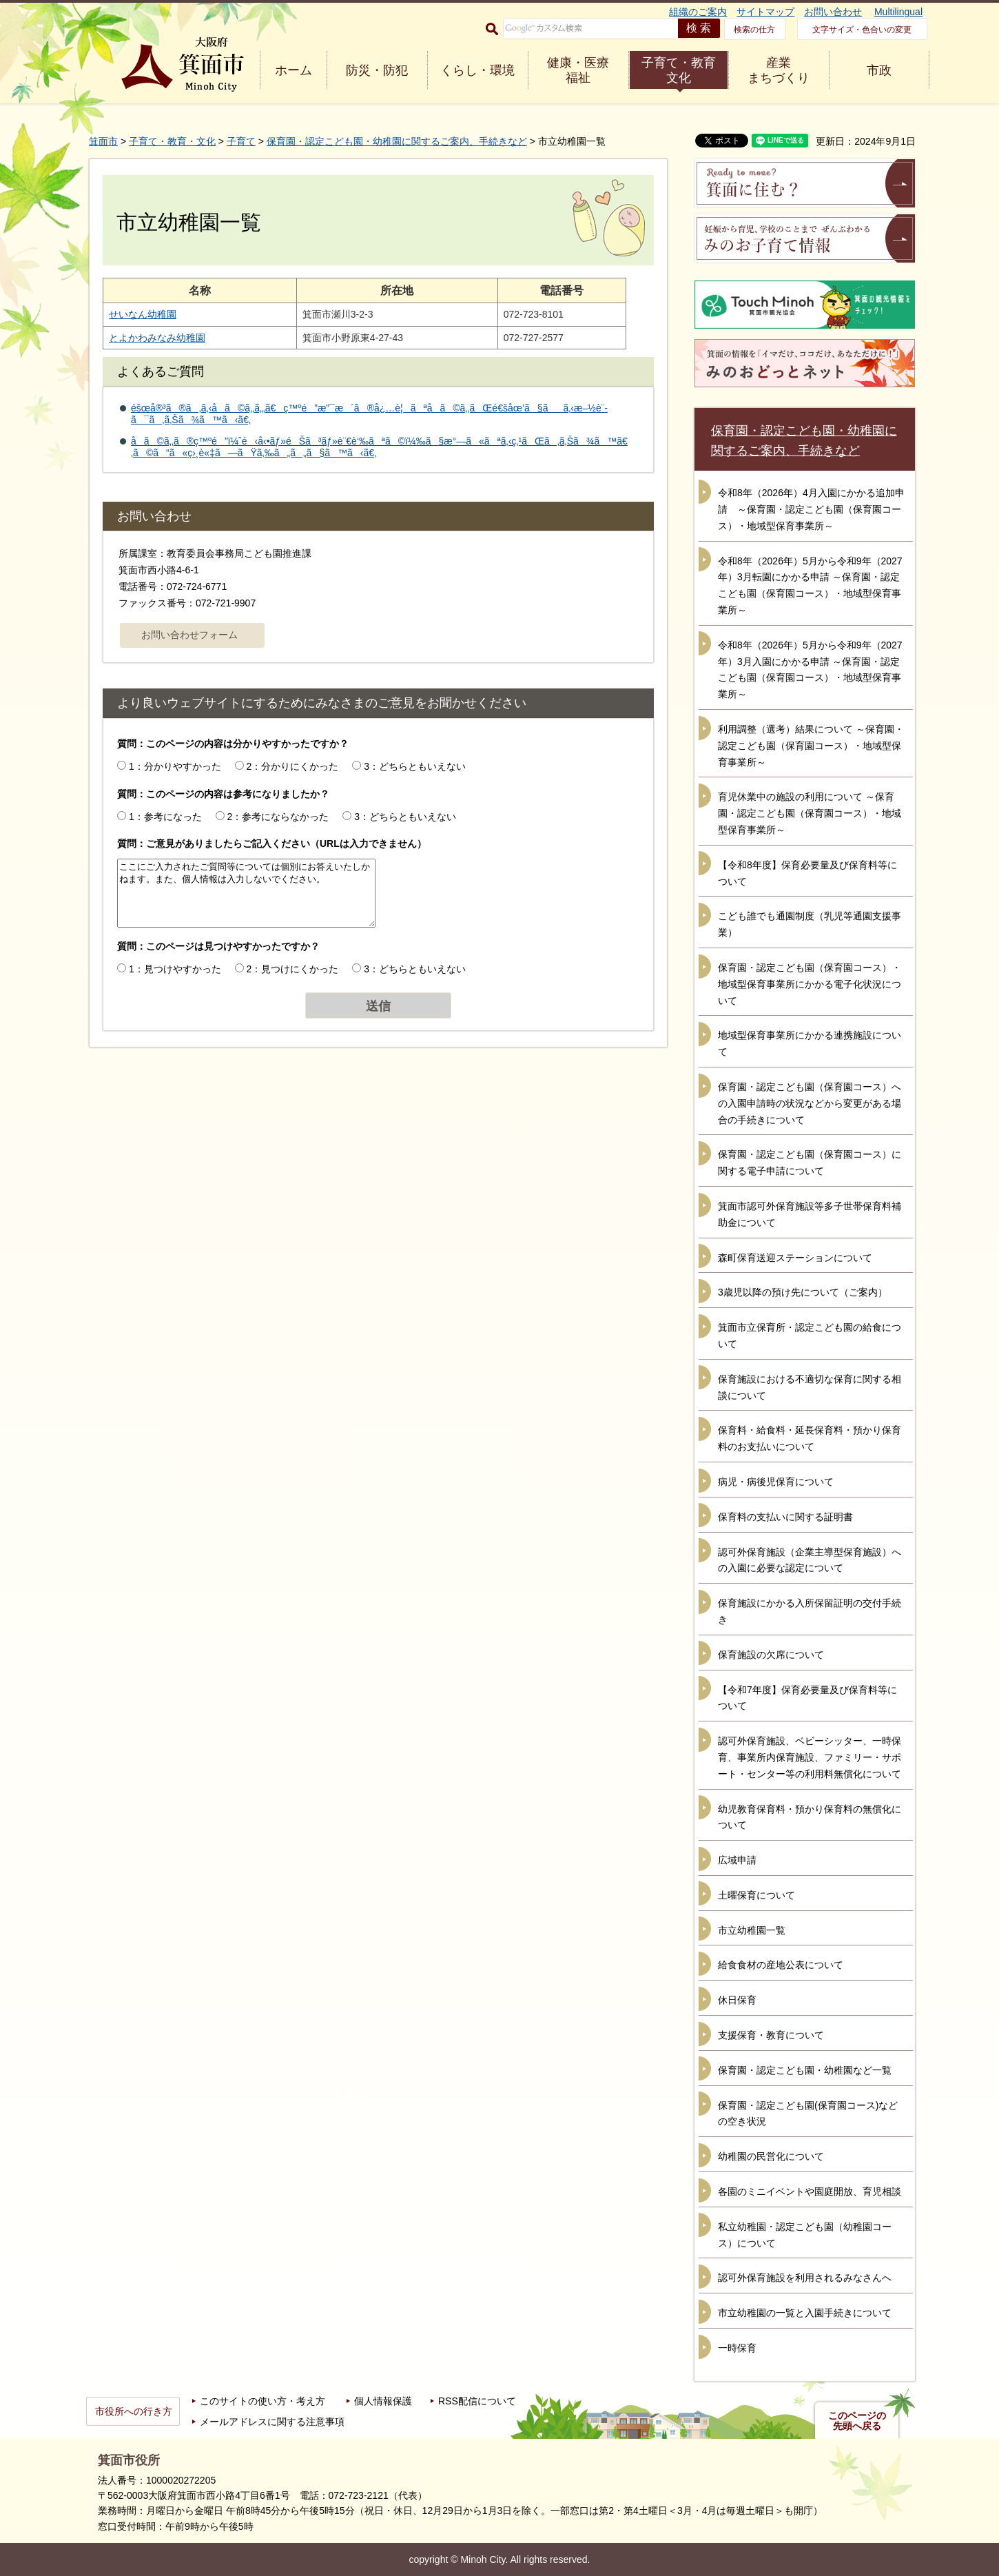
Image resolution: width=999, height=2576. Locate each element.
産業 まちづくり (779, 70)
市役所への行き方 (133, 2411)
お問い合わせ (833, 11)
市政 (879, 70)
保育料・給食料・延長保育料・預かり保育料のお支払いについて (809, 1438)
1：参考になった (165, 816)
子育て (241, 141)
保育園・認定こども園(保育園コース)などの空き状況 (808, 2113)
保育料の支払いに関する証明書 (785, 1516)
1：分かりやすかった (175, 766)
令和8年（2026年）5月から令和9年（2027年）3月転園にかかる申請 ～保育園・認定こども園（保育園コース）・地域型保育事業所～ (810, 585)
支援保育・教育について (771, 2035)
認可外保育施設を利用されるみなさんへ (805, 2277)
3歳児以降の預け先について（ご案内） (802, 1292)
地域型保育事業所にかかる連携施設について (809, 1043)
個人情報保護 (383, 2400)
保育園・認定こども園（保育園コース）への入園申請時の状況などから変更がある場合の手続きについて (809, 1103)
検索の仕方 (754, 29)
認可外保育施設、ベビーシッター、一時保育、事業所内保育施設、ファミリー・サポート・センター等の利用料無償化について (809, 1757)
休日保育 (737, 1999)
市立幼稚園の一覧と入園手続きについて (805, 2312)
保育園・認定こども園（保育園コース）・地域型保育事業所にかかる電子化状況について (809, 984)
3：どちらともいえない (415, 766)
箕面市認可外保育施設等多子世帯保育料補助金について (809, 1214)
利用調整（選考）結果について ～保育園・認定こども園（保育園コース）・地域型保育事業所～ (811, 746)
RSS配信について (477, 2400)
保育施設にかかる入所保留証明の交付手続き (809, 1611)
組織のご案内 (698, 11)
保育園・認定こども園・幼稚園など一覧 (805, 2070)
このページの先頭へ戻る (857, 2421)
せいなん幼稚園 (142, 314)
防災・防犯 (377, 70)
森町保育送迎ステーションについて (795, 1257)
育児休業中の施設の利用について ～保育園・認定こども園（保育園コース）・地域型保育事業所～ (809, 813)
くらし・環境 (477, 70)
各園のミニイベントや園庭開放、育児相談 (809, 2191)
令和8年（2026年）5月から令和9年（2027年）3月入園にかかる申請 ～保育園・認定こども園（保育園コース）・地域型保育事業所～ (810, 669)
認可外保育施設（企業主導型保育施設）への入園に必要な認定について (809, 1560)
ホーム (293, 70)
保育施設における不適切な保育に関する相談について (809, 1387)
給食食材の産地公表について (780, 1964)
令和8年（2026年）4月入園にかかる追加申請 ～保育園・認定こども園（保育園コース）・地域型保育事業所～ (811, 509)
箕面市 (103, 141)
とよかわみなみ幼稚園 (157, 337)
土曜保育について (756, 1895)
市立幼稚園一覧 (751, 1930)
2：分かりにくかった (293, 766)
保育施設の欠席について (771, 1654)
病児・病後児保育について (776, 1481)
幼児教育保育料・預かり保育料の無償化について (809, 1817)
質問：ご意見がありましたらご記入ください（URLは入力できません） (271, 843)
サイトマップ (765, 11)
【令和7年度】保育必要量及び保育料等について (807, 1698)
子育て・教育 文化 (678, 70)
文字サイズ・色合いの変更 (862, 29)
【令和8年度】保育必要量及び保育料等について (807, 873)
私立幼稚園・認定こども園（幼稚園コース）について (805, 2235)
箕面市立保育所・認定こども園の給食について (809, 1335)
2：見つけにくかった (293, 968)
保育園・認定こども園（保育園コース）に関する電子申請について (809, 1162)
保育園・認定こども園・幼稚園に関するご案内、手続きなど (397, 141)
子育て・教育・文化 (172, 141)
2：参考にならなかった (278, 816)
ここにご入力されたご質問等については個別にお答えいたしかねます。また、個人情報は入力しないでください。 (246, 893)
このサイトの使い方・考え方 (262, 2400)
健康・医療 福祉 (578, 70)
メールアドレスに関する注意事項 (272, 2421)
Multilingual (898, 11)
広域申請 (737, 1859)
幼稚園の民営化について (771, 2156)
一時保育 (737, 2347)
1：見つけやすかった (175, 968)
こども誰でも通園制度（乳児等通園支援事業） (809, 924)
